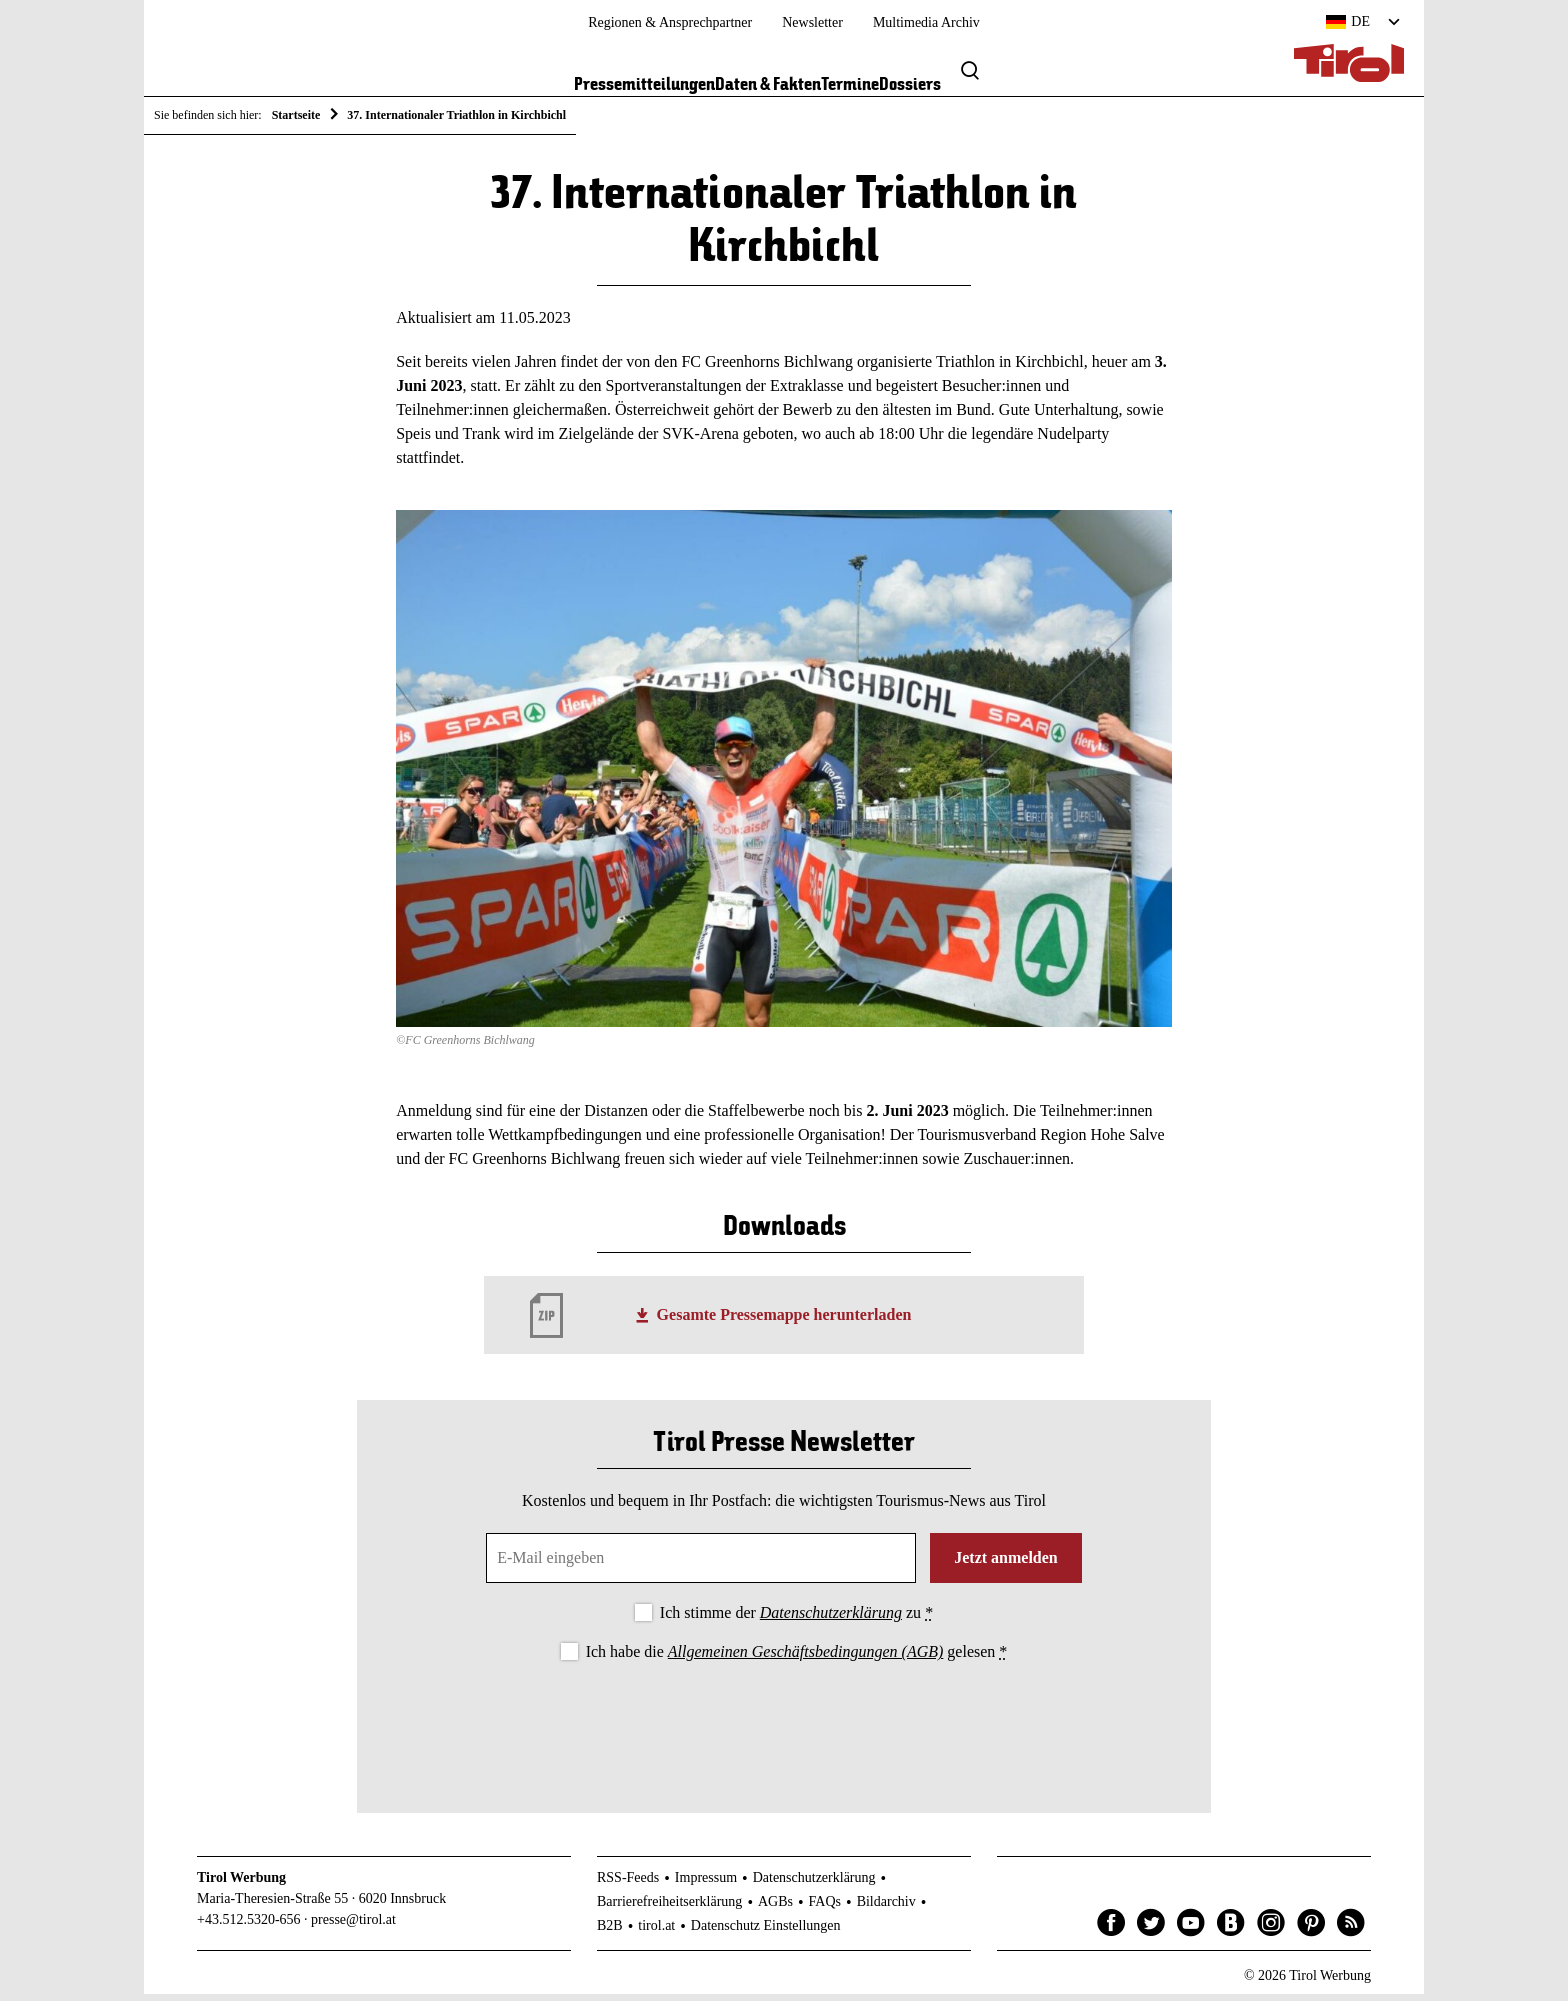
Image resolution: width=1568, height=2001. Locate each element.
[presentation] (784, 1728)
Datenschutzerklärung (831, 1619)
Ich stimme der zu (796, 1619)
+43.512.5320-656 (249, 1926)
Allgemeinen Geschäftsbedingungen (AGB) (805, 1659)
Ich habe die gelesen (797, 1659)
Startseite (296, 115)
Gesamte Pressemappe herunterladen (784, 1322)
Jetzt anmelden (1006, 1564)
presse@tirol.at (353, 1926)
